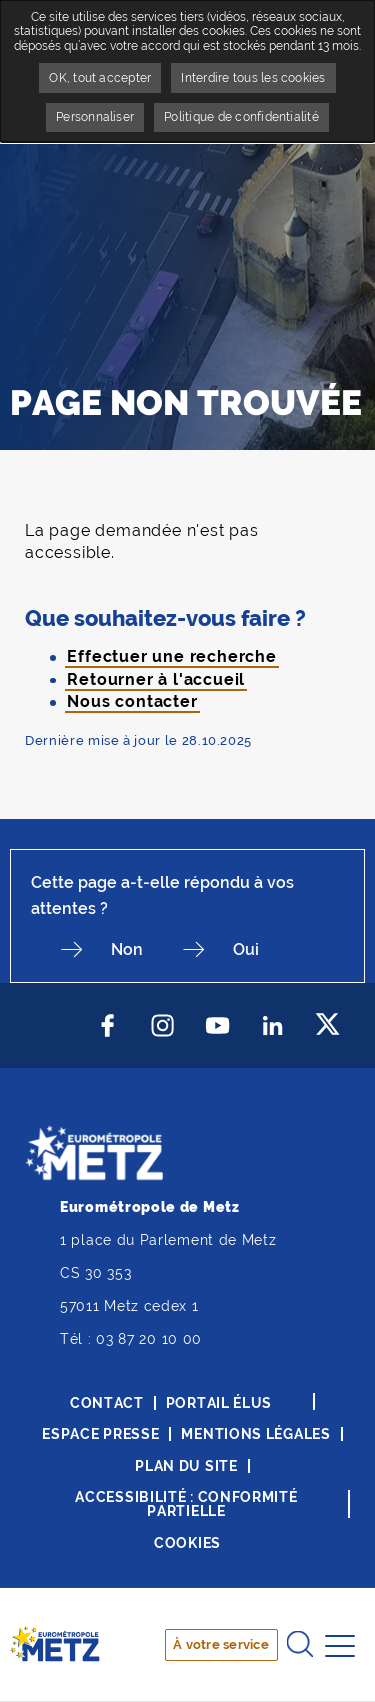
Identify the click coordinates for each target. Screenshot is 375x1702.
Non (127, 949)
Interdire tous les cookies (253, 78)
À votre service (221, 1644)
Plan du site (186, 1466)
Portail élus (219, 1403)
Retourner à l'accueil (156, 679)
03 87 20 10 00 (149, 1339)
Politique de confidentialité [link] (241, 117)
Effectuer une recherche (171, 656)
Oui (246, 949)
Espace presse (100, 1434)
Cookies (187, 1543)
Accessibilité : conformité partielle (186, 1504)
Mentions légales (255, 1434)
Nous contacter (132, 701)
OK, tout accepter (100, 78)
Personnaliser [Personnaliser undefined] (95, 117)
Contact (107, 1403)
